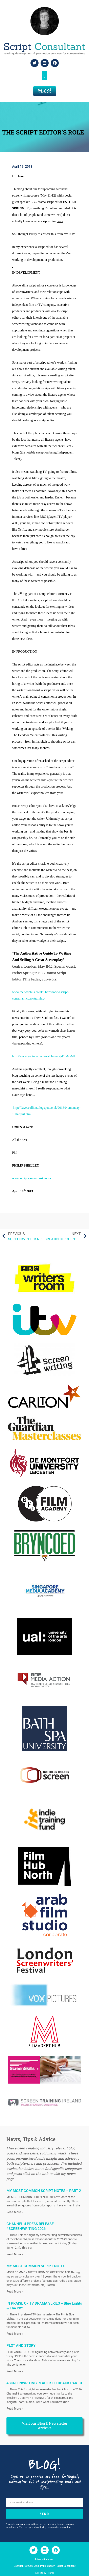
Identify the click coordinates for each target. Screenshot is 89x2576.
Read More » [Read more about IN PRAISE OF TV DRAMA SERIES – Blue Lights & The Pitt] (14, 2334)
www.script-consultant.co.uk (31, 1178)
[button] (44, 75)
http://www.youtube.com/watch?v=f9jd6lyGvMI (43, 1056)
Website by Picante (44, 2573)
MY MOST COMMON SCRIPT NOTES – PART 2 (43, 2191)
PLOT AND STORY (21, 2345)
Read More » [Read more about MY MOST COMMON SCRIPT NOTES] (14, 2291)
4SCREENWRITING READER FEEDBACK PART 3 (44, 2383)
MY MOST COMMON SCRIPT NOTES (35, 2266)
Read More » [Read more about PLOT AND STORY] (14, 2371)
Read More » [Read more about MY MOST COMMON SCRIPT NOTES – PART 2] (14, 2212)
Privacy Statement (44, 2559)
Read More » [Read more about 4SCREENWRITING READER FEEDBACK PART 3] (14, 2408)
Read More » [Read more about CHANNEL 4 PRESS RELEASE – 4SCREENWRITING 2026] (14, 2254)
